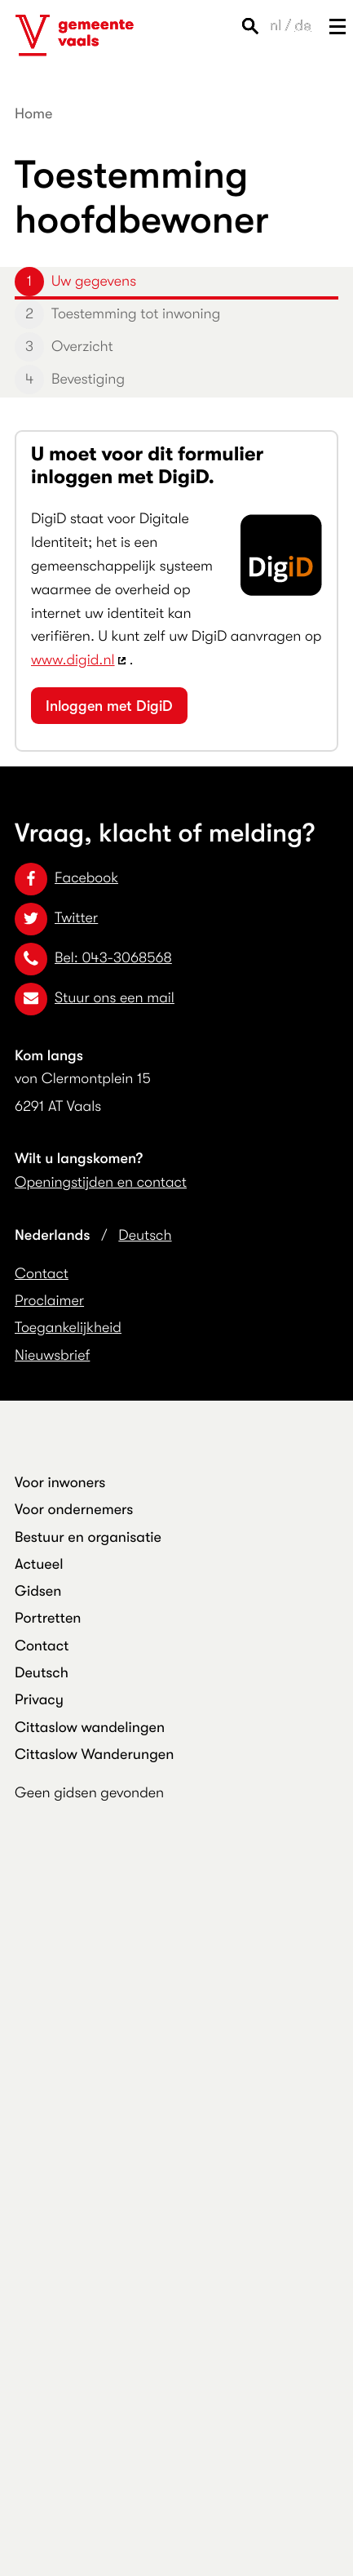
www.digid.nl (73, 660)
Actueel (39, 1565)
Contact (41, 1274)
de (303, 26)
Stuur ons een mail (94, 998)
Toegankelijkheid (68, 1328)
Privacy (39, 1700)
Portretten (48, 1618)
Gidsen (38, 1591)
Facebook (66, 878)
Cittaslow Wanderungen (94, 1755)
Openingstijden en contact (101, 1183)
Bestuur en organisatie (88, 1538)
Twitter (56, 918)
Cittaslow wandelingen (90, 1728)
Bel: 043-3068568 (93, 958)
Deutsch (144, 1236)
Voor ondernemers (74, 1510)
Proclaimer (49, 1301)
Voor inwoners (60, 1483)
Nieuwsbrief (52, 1356)
